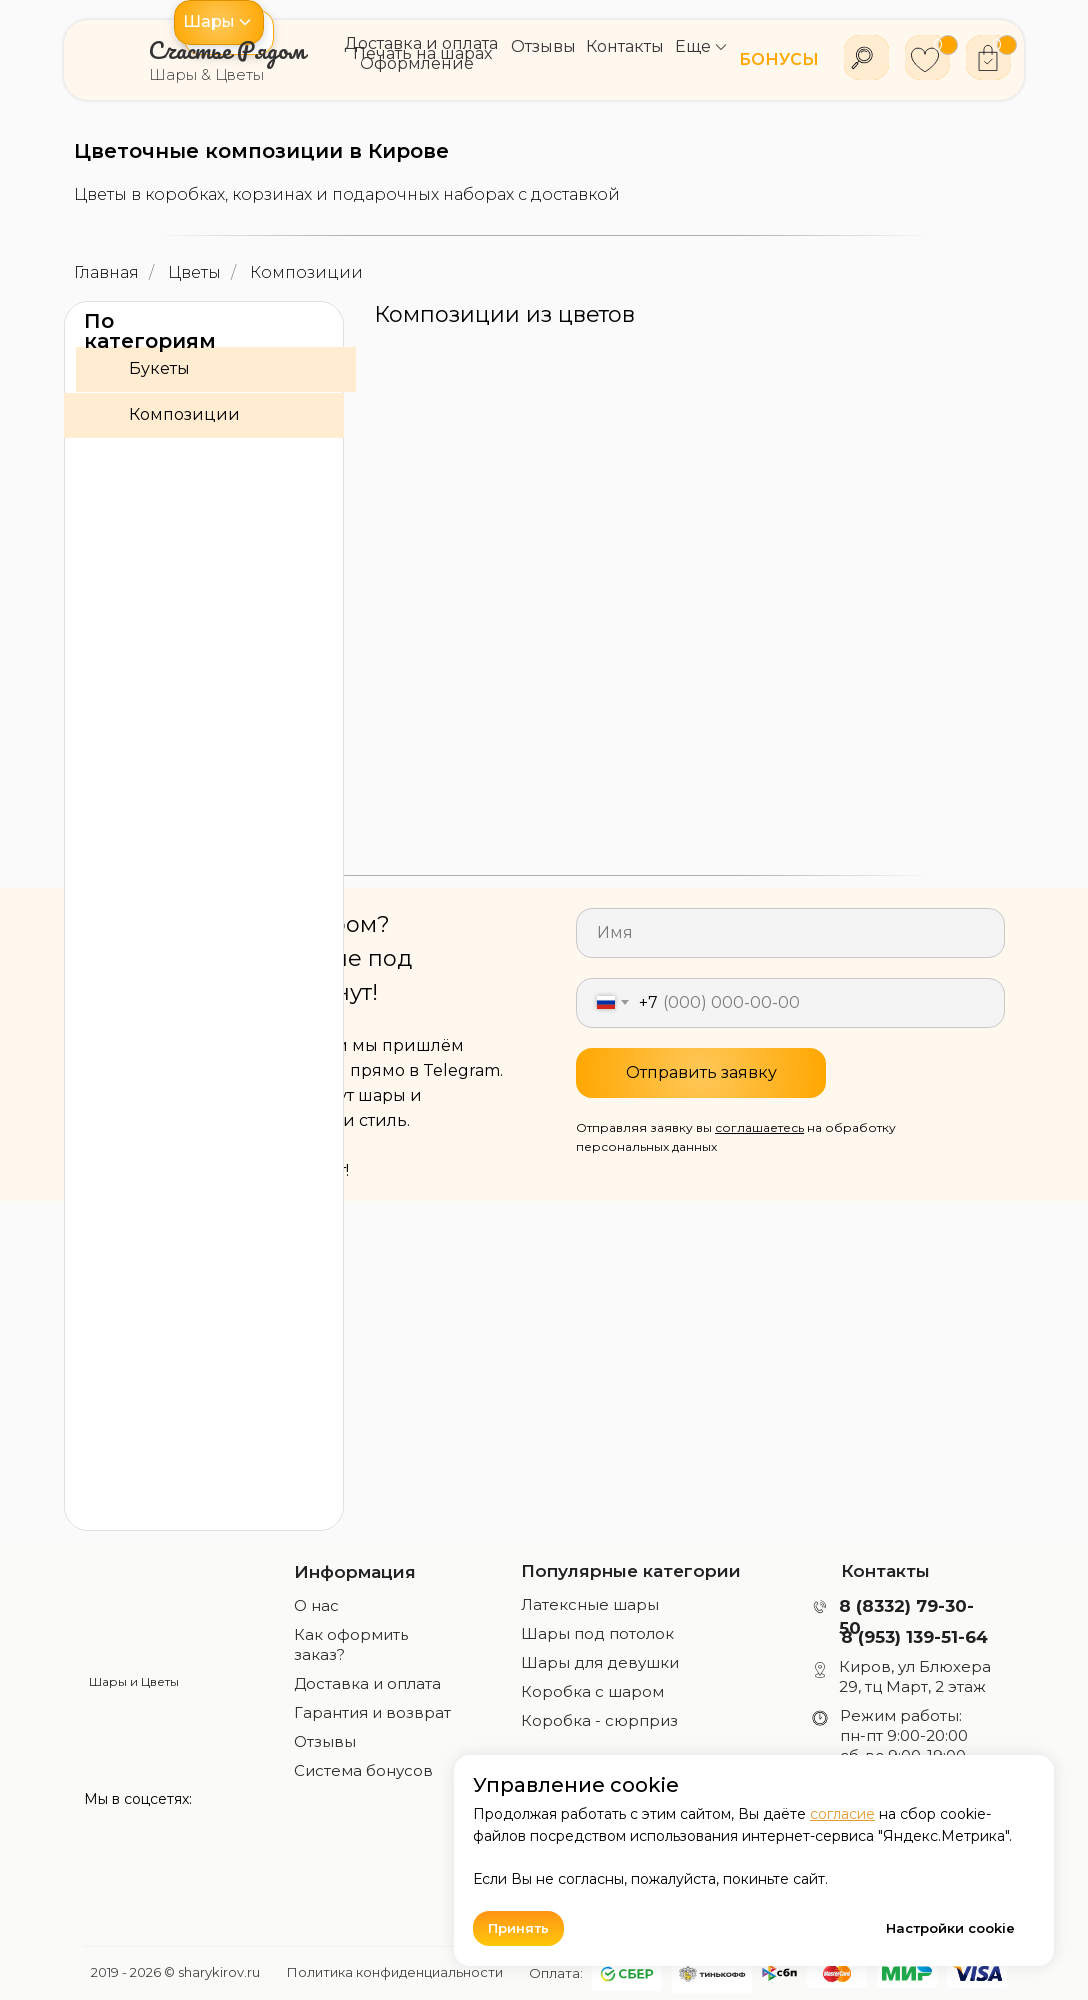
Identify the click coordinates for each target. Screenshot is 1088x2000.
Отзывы (325, 1741)
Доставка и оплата (367, 1683)
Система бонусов (363, 1770)
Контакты (885, 1571)
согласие (842, 1814)
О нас (316, 1605)
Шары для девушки (600, 1662)
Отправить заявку (701, 1072)
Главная (106, 272)
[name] (790, 933)
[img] (134, 1611)
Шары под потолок (597, 1633)
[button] (219, 22)
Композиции (306, 272)
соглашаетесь (759, 1127)
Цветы (194, 272)
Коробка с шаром (592, 1691)
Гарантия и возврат (372, 1712)
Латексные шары (590, 1604)
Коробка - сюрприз (599, 1720)
